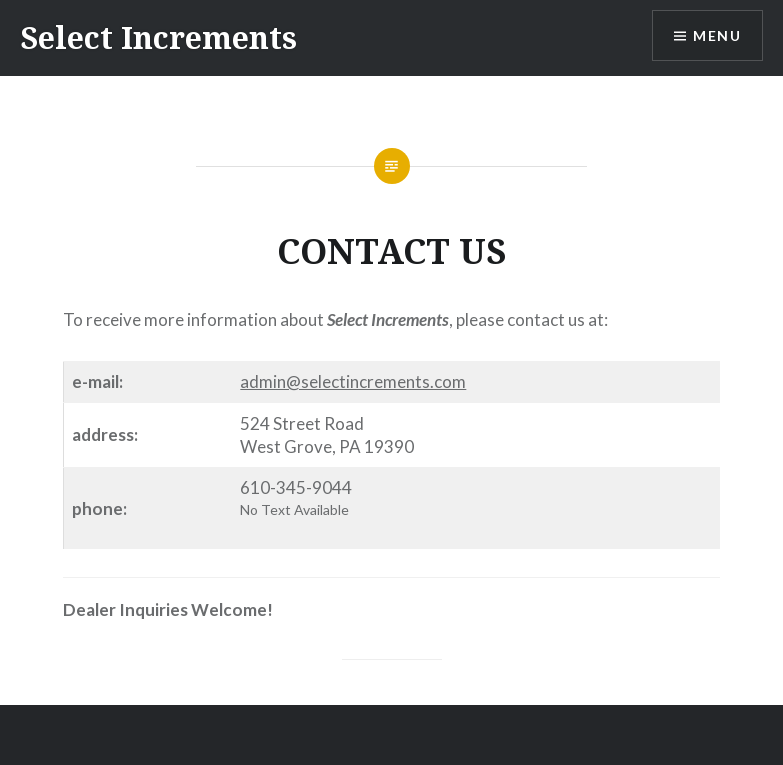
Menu (717, 35)
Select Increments (158, 37)
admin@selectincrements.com (353, 381)
